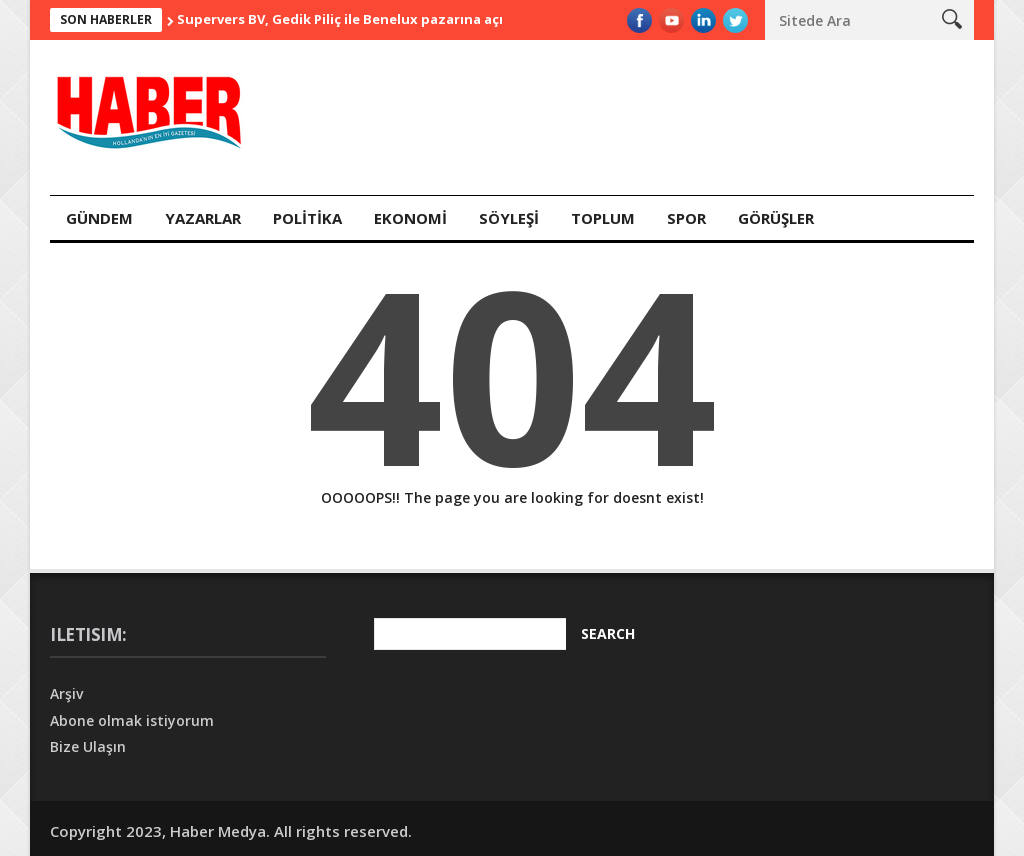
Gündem (99, 218)
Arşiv (66, 693)
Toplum (603, 218)
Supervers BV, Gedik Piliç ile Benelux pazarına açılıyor (355, 19)
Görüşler (776, 218)
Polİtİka (307, 218)
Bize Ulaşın (88, 746)
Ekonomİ (410, 218)
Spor (686, 218)
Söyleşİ (509, 218)
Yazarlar (203, 218)
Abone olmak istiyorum (132, 720)
